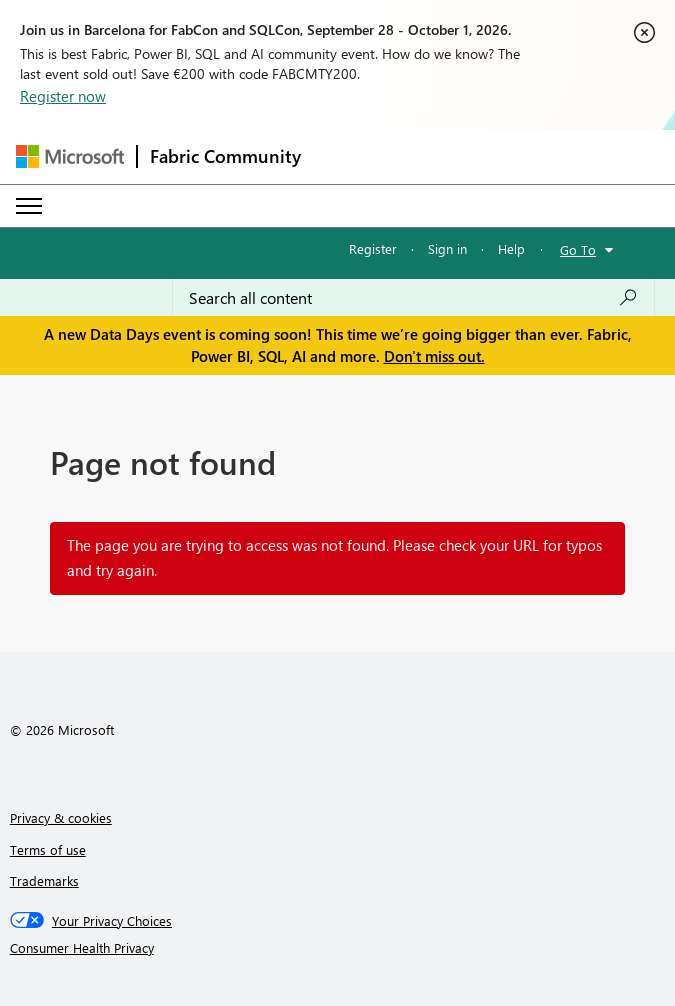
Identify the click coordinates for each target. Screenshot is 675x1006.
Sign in (447, 248)
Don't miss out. (434, 356)
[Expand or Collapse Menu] (29, 206)
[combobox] (413, 298)
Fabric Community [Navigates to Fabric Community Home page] (225, 156)
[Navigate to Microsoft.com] (70, 156)
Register (373, 248)
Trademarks (44, 880)
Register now (63, 96)
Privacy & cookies (61, 817)
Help (511, 248)
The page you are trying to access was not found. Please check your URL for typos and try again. (334, 558)
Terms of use (48, 849)
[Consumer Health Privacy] (338, 948)
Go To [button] (578, 249)
